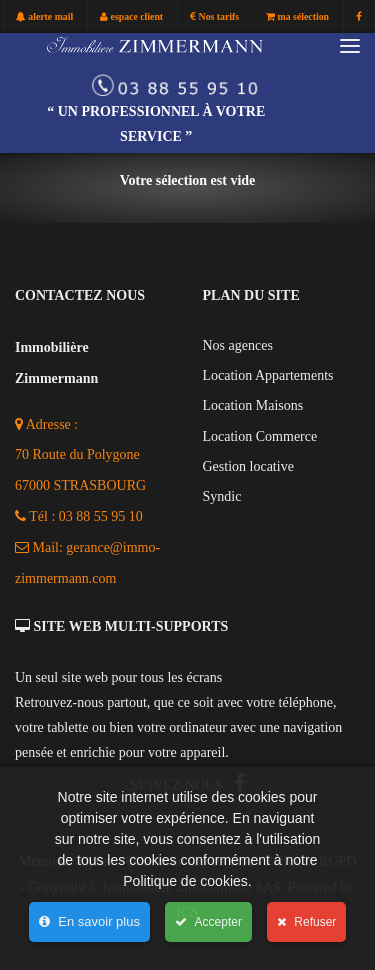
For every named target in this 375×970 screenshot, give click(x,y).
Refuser (306, 922)
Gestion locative (248, 466)
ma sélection (297, 17)
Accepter (208, 922)
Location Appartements (268, 375)
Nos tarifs (214, 17)
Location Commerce (260, 436)
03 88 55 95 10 (101, 516)
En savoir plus (89, 921)
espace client (131, 17)
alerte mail (44, 17)
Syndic (222, 496)
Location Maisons (253, 405)
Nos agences (238, 345)
